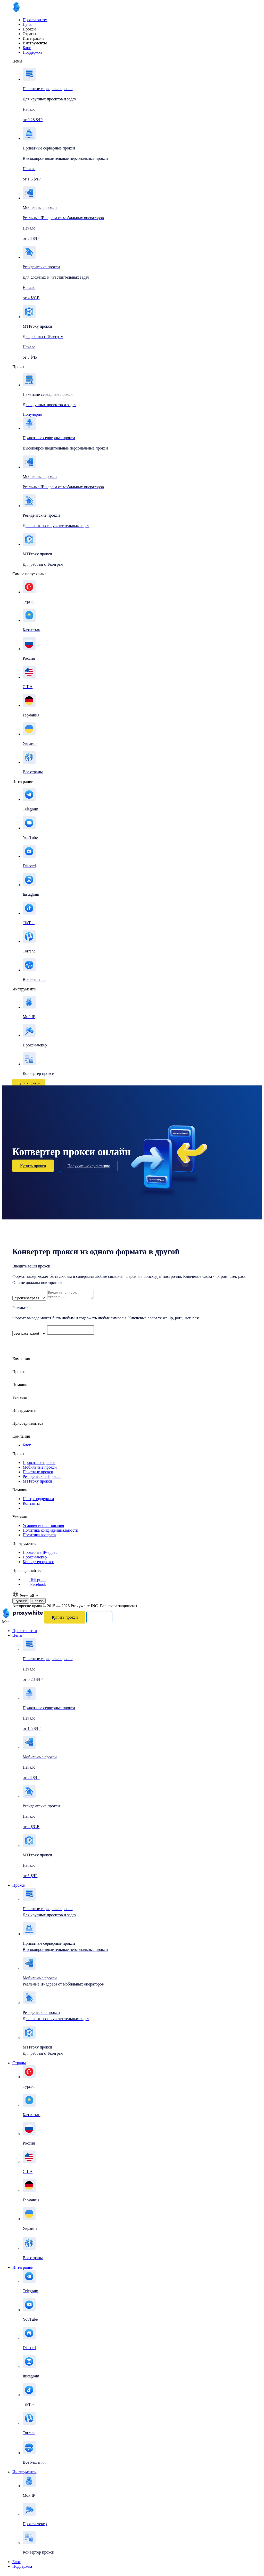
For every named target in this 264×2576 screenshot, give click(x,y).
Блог (27, 47)
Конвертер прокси (38, 1565)
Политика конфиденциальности (50, 1533)
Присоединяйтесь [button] (27, 1426)
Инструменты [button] (24, 1413)
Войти (56, 1083)
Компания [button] (21, 1362)
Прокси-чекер (35, 1560)
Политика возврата (39, 1538)
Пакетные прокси (38, 1475)
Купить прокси (29, 1083)
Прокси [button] (19, 1375)
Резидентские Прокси (42, 1479)
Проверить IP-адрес (40, 1555)
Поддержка (32, 52)
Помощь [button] (19, 1387)
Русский (20, 1604)
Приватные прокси (39, 1465)
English (38, 1604)
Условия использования (43, 1528)
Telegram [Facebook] (34, 1582)
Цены (27, 24)
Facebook (34, 1587)
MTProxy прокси (37, 1484)
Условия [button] (19, 1400)
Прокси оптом (35, 20)
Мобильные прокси (40, 1470)
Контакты (31, 1506)
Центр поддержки (38, 1502)
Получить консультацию (88, 1166)
